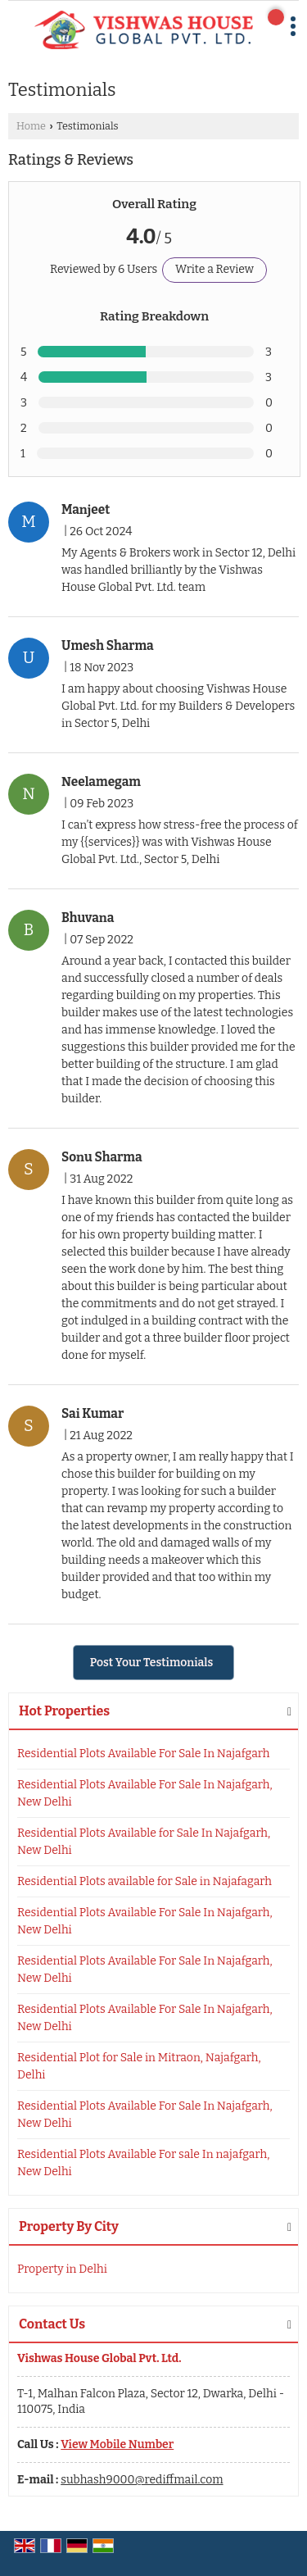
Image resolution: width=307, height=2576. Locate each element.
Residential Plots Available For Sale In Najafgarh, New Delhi (145, 1793)
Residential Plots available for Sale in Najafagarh (144, 1881)
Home (31, 126)
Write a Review (214, 269)
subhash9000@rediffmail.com (142, 2480)
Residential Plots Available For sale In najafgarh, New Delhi (143, 2162)
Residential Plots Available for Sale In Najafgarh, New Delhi (143, 1841)
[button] (117, 2444)
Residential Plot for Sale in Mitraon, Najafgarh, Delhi (139, 2066)
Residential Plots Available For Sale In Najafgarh (143, 1753)
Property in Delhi (62, 2269)
